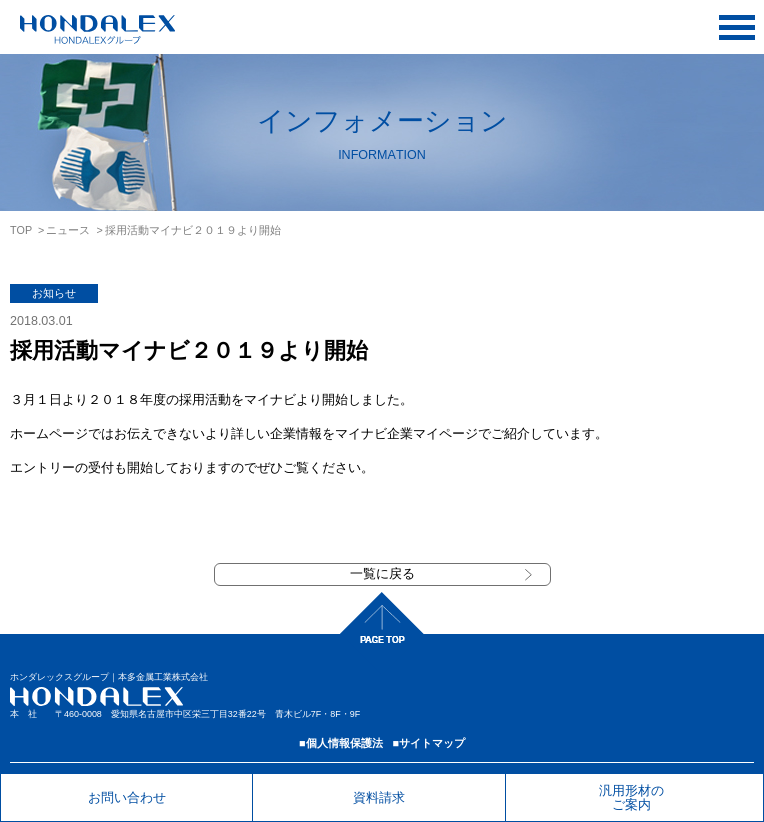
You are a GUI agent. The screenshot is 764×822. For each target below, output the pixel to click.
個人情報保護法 (344, 743)
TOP (21, 230)
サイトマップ (432, 743)
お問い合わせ (127, 797)
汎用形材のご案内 (631, 797)
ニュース (68, 230)
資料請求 (379, 797)
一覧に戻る (382, 574)
